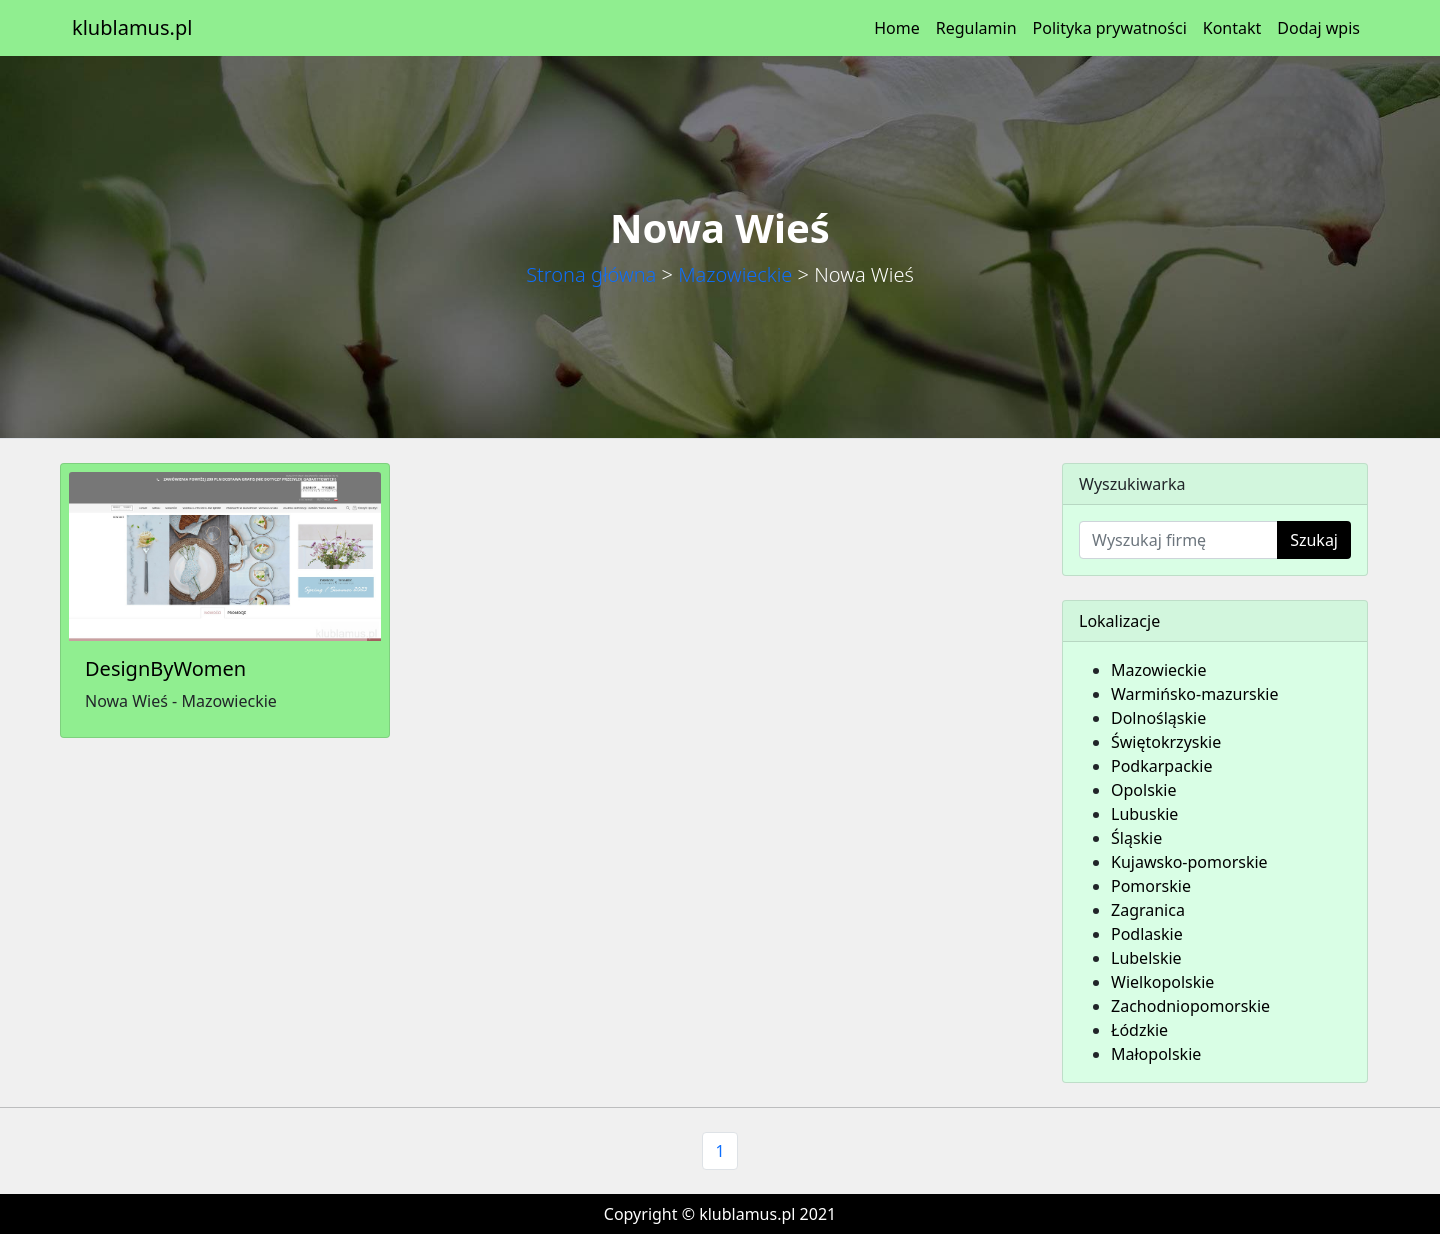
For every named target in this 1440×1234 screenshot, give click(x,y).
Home (897, 28)
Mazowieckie (735, 274)
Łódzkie (1139, 1030)
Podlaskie (1147, 934)
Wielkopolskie (1162, 982)
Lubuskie (1144, 814)
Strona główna (591, 274)
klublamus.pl (132, 27)
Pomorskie (1151, 886)
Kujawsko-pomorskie (1189, 862)
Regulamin (976, 28)
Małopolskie (1156, 1054)
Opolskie (1144, 790)
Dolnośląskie (1158, 718)
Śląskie (1136, 838)
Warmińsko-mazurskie (1194, 694)
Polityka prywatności (1110, 28)
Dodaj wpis (1318, 28)
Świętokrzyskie (1166, 742)
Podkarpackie (1162, 766)
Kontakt (1232, 28)
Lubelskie (1146, 958)
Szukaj (1314, 540)
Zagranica (1148, 910)
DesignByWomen (165, 668)
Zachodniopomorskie (1190, 1006)
